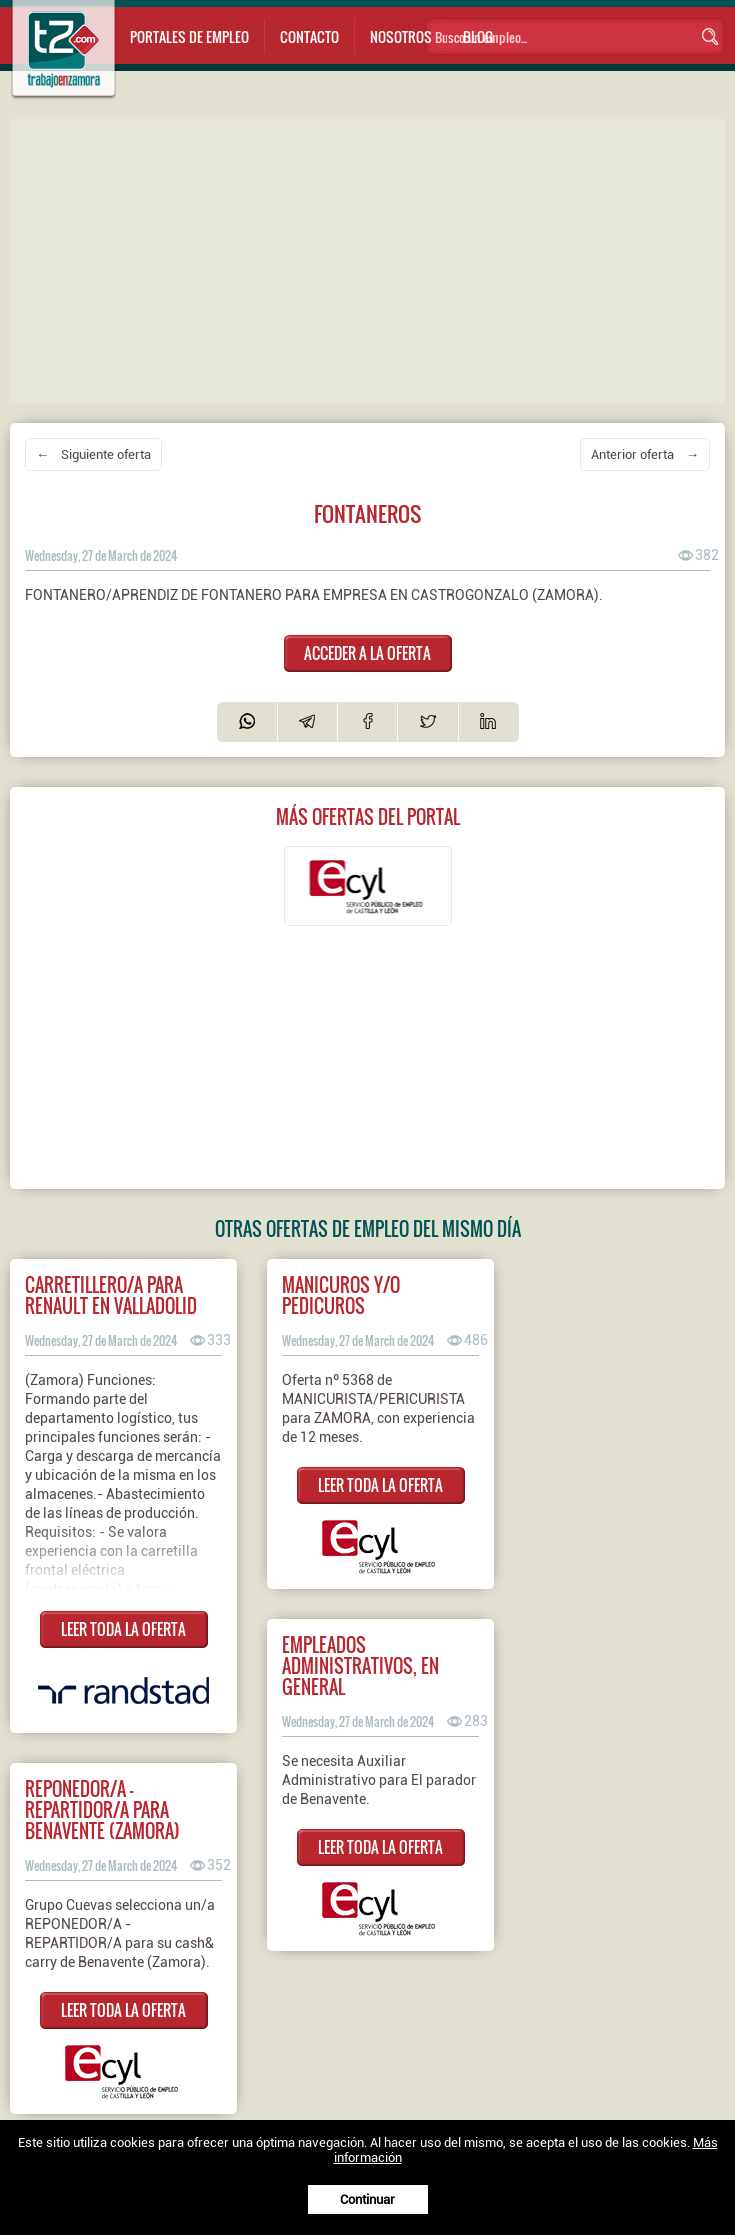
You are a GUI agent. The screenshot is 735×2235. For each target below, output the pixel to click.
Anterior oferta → (645, 454)
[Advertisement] (372, 259)
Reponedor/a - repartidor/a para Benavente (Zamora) (102, 1809)
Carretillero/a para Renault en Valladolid (111, 1295)
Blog (478, 36)
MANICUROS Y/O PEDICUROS (341, 1295)
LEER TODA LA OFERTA (123, 1629)
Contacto (309, 36)
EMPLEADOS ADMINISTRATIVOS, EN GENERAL (360, 1665)
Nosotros (401, 36)
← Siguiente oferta (93, 454)
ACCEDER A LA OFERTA (367, 653)
